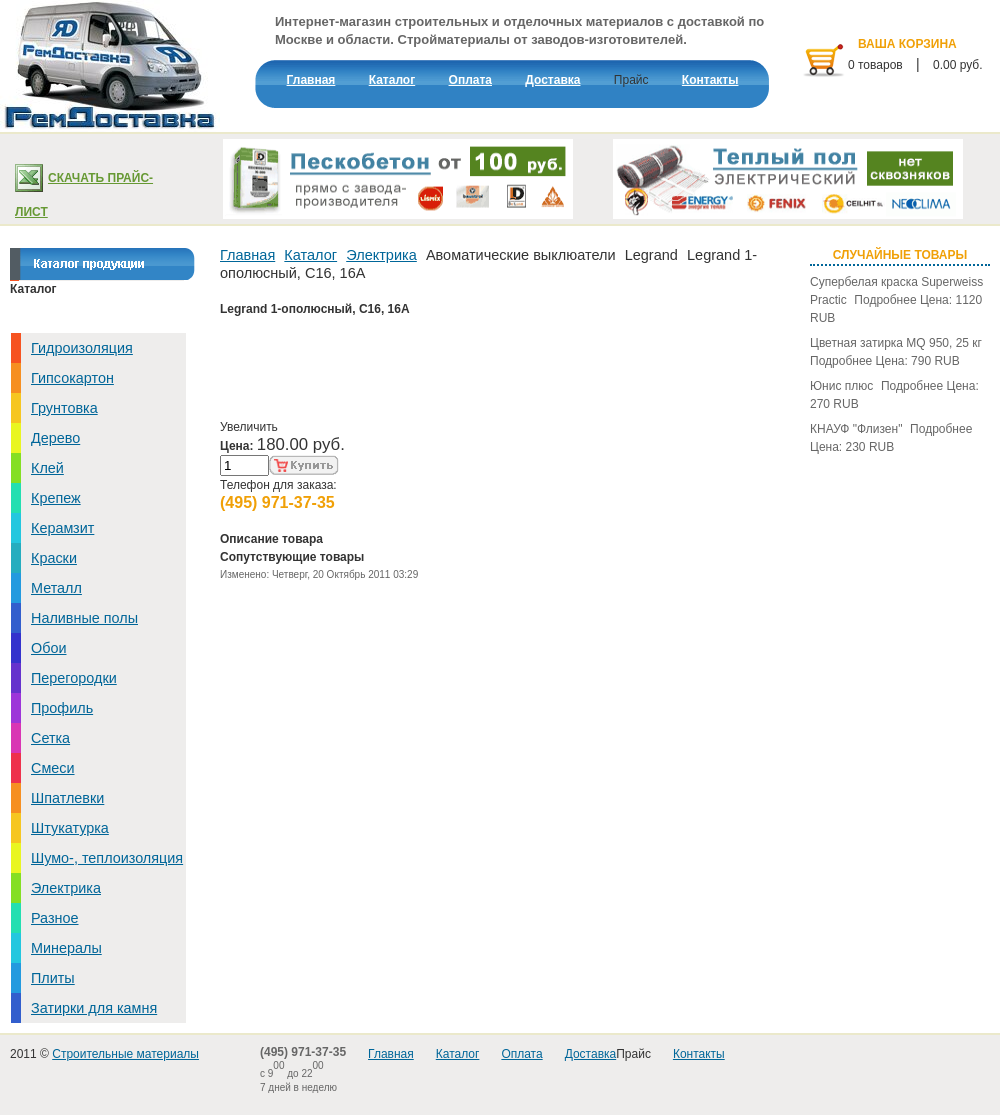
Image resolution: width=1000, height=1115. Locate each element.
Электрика (381, 255)
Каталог (310, 255)
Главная (247, 255)
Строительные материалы (125, 1054)
